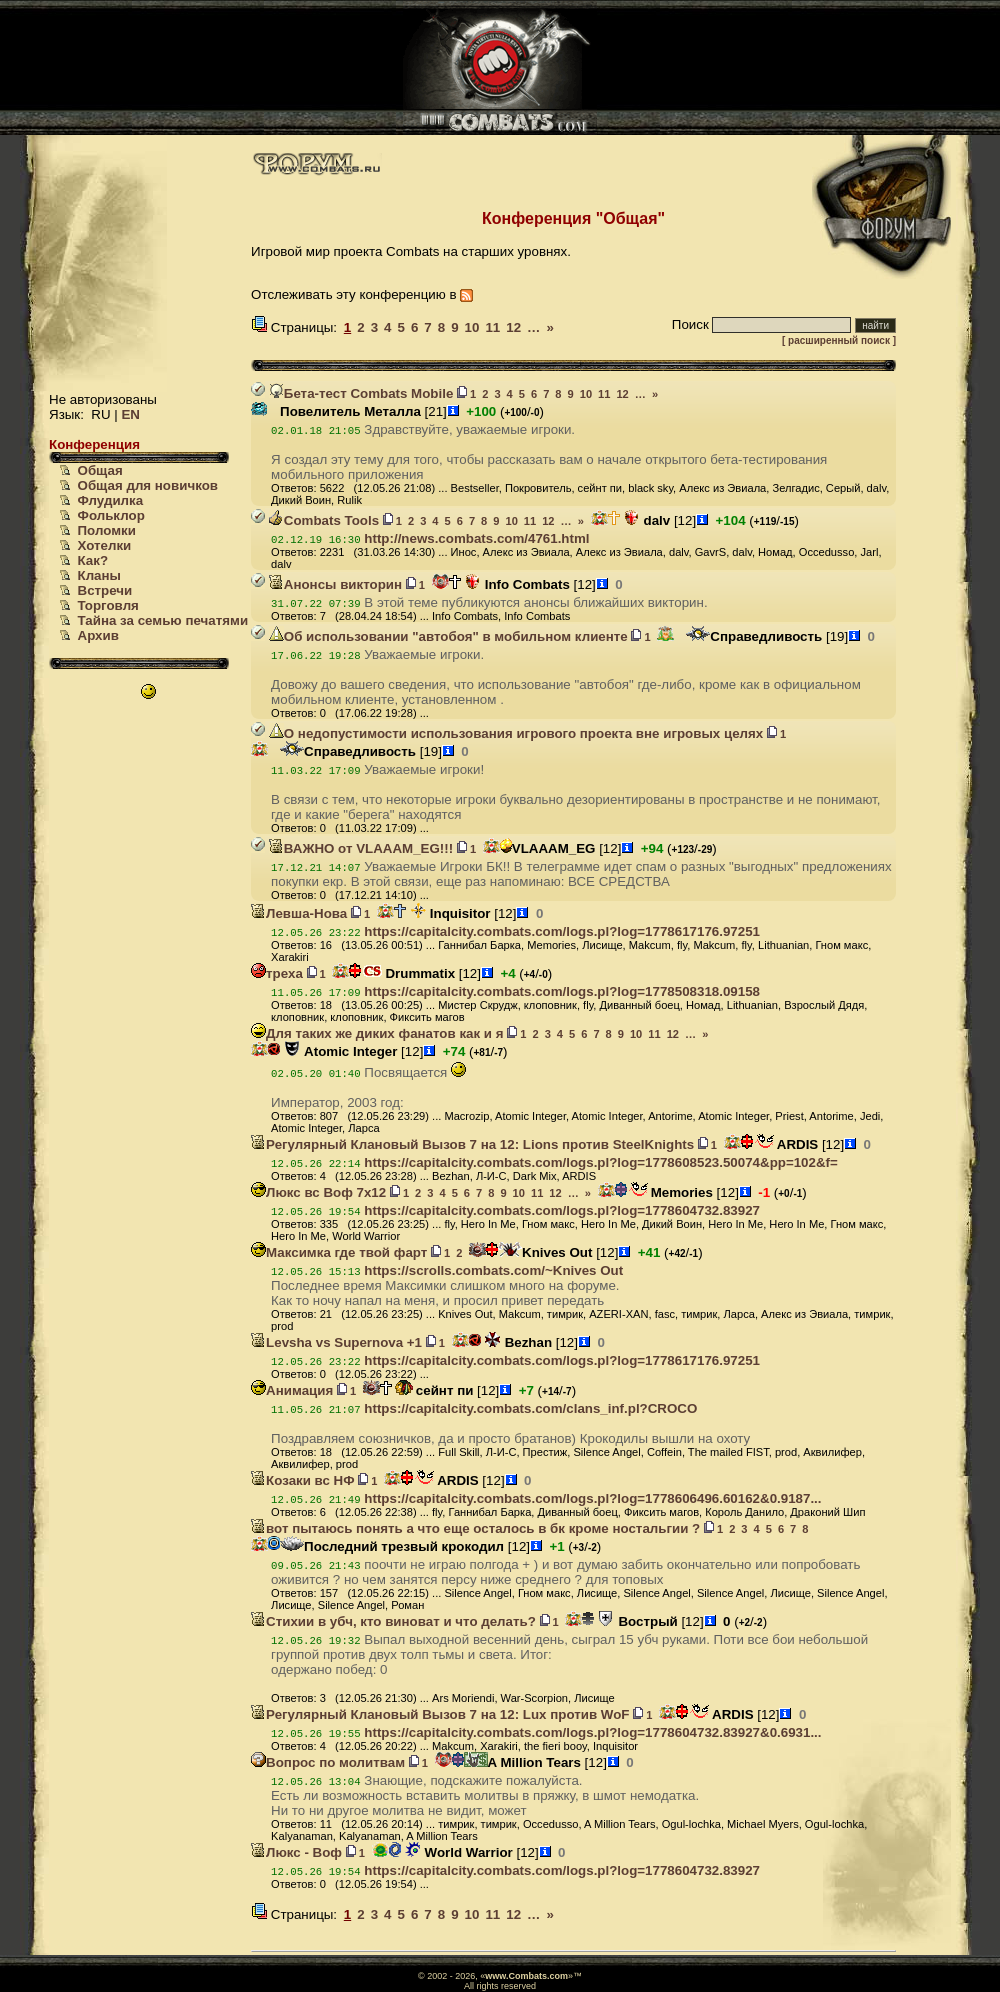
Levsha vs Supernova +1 (336, 1342)
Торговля (108, 605)
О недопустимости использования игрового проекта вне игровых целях (516, 733)
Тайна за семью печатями (163, 620)
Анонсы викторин (335, 584)
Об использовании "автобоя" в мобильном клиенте (448, 636)
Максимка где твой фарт (339, 1252)
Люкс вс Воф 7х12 (318, 1192)
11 (492, 327)
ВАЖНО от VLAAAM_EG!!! (361, 848)
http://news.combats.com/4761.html (476, 538)
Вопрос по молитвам (328, 1762)
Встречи (105, 590)
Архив (98, 635)
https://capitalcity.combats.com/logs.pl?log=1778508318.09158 (562, 991)
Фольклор (111, 515)
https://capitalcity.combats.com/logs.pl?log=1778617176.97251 (562, 931)
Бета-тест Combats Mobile (361, 393)
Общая (100, 470)
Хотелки (105, 545)
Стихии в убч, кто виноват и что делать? (393, 1621)
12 (513, 327)
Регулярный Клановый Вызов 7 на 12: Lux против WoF (440, 1714)
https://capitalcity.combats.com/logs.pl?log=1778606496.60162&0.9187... (592, 1498)
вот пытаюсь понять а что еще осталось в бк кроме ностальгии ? (475, 1528)
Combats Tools (324, 520)
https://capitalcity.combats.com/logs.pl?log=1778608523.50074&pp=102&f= (600, 1162)
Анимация (292, 1390)
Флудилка (111, 500)
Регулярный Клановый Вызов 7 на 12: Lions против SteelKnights (472, 1144)
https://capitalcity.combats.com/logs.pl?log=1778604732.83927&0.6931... (592, 1732)
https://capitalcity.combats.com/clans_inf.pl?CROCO (530, 1408)
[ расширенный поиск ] (839, 340)
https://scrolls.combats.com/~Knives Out (493, 1270)
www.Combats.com (526, 1976)
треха (277, 973)
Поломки (107, 530)
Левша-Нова (299, 913)
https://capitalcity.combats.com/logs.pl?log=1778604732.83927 (562, 1210)
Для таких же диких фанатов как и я (377, 1033)
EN (130, 414)
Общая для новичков (148, 485)
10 (472, 327)
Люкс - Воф (296, 1852)
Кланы (99, 575)
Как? (93, 560)
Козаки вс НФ (303, 1480)
